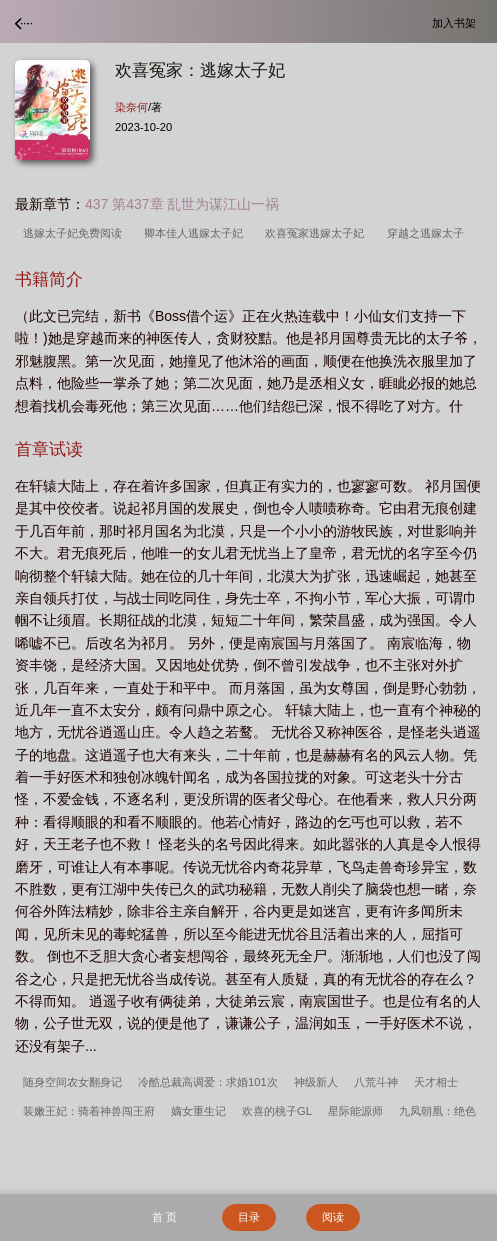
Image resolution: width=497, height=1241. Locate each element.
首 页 (164, 1217)
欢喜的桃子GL (277, 1111)
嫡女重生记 (198, 1111)
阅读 (333, 1217)
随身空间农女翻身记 (72, 1082)
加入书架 (457, 22)
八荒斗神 (376, 1082)
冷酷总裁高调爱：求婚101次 (208, 1082)
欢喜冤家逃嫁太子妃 (317, 233)
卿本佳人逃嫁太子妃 (196, 233)
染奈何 (131, 107)
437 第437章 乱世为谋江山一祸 (182, 204)
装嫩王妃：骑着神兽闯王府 (89, 1111)
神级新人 (316, 1082)
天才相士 (436, 1082)
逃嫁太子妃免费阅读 (75, 233)
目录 (249, 1217)
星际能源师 (355, 1111)
